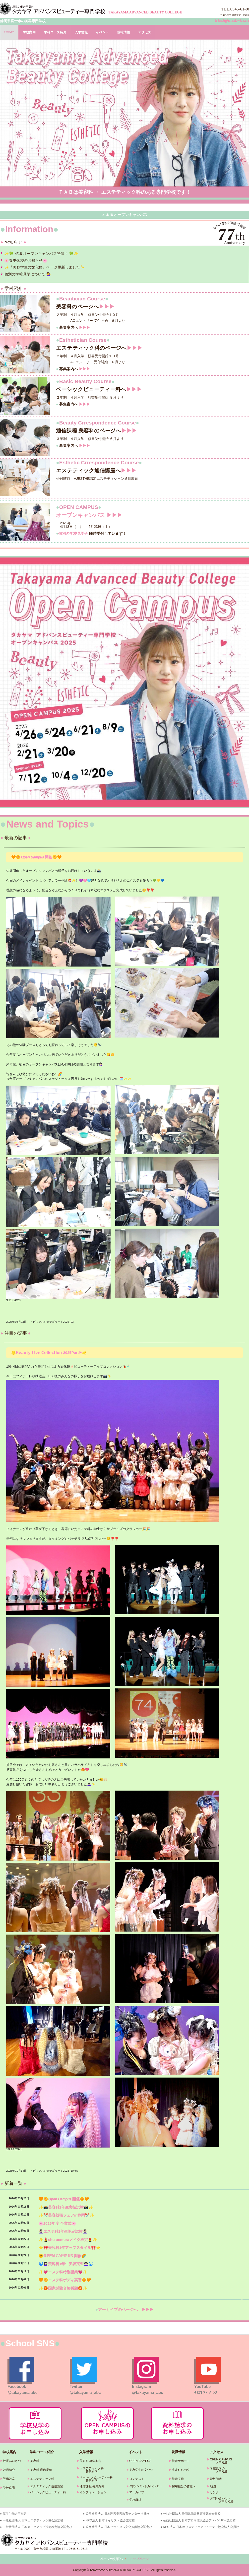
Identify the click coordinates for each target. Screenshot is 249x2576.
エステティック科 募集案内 (90, 2470)
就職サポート (181, 2461)
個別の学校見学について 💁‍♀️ (27, 274)
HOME (9, 32)
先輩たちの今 (181, 2470)
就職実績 (178, 2479)
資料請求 (216, 2479)
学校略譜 (9, 2488)
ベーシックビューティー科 (48, 2492)
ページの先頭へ (111, 2559)
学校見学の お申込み (217, 2470)
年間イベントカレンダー (145, 2486)
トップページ (139, 2559)
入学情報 (81, 32)
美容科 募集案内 (90, 2461)
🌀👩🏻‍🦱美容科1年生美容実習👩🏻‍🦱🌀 (66, 2264)
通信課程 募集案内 (92, 2486)
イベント (102, 32)
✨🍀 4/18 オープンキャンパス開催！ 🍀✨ (41, 253)
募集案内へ (73, 327)
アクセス (144, 32)
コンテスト (136, 2479)
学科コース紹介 (55, 32)
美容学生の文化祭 (141, 2470)
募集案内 (87, 2480)
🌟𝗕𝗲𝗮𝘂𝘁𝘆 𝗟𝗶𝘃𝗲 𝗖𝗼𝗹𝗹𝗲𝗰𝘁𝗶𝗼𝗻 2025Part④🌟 (49, 1352)
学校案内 (29, 32)
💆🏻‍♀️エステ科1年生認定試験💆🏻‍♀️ (63, 2231)
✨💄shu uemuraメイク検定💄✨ (68, 2239)
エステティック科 (42, 2479)
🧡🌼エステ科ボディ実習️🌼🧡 (65, 2280)
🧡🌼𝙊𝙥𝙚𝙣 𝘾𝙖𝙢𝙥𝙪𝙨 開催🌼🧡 (36, 857)
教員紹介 (9, 2470)
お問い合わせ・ (220, 2498)
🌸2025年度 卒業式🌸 (57, 2223)
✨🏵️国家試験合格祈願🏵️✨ (63, 2288)
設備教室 (9, 2479)
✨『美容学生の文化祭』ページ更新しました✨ (44, 267)
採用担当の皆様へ (184, 2486)
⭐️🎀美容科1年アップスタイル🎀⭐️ (70, 2247)
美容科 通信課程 (41, 2470)
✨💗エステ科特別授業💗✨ (63, 2272)
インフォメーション (93, 2492)
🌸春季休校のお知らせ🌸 (25, 260)
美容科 (34, 2461)
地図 (213, 2486)
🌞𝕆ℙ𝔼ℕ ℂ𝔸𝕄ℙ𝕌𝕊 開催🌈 (62, 2256)
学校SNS (135, 2500)
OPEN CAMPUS (140, 2461)
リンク (214, 2492)
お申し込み (220, 2501)
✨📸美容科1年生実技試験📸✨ (66, 2207)
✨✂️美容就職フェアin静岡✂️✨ (66, 2215)
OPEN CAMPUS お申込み (219, 2461)
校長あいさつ (12, 2461)
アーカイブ (136, 2492)
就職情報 (123, 32)
